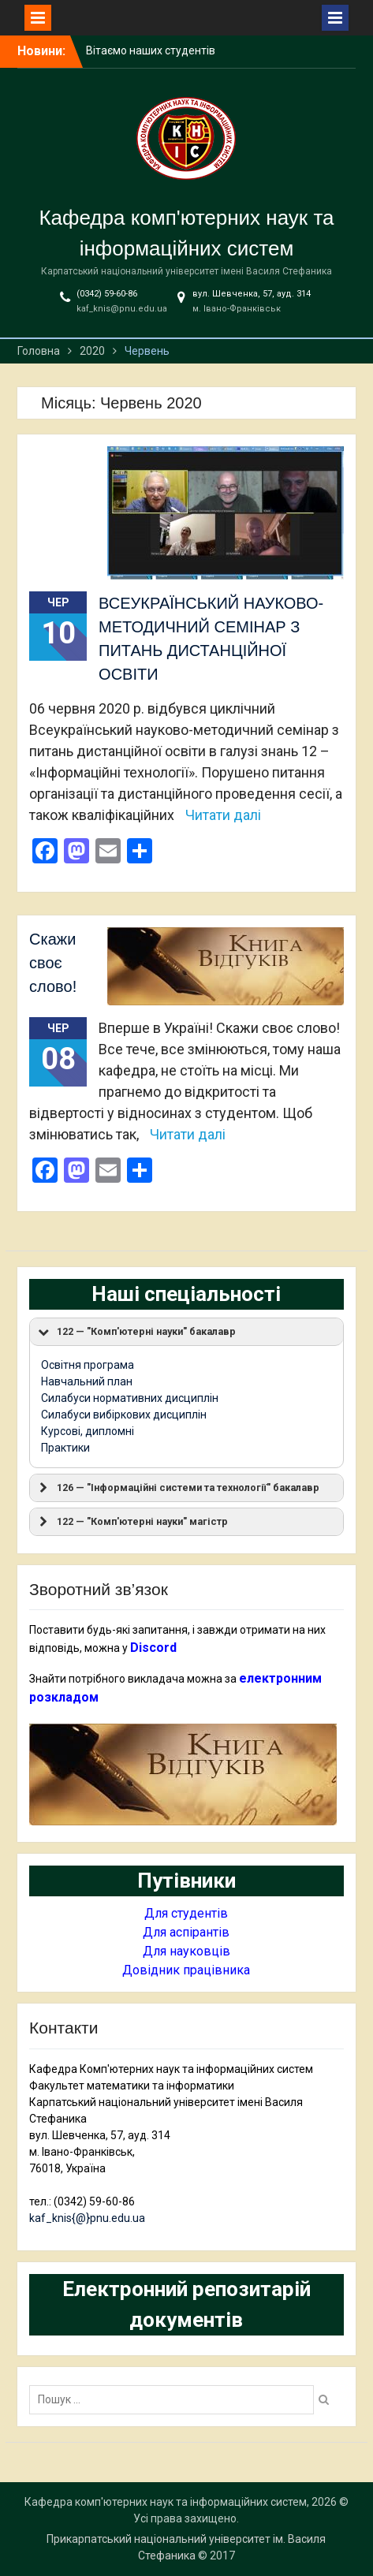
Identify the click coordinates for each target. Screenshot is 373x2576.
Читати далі (223, 815)
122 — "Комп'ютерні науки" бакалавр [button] (135, 1332)
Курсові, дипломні (87, 1431)
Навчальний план (86, 1381)
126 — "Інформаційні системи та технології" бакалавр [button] (177, 1488)
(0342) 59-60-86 (106, 294)
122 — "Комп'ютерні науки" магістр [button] (131, 1522)
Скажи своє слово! (52, 962)
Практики (65, 1447)
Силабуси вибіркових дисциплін (124, 1414)
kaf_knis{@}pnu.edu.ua (87, 2218)
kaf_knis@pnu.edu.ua (121, 309)
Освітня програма (87, 1365)
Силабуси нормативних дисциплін (129, 1398)
